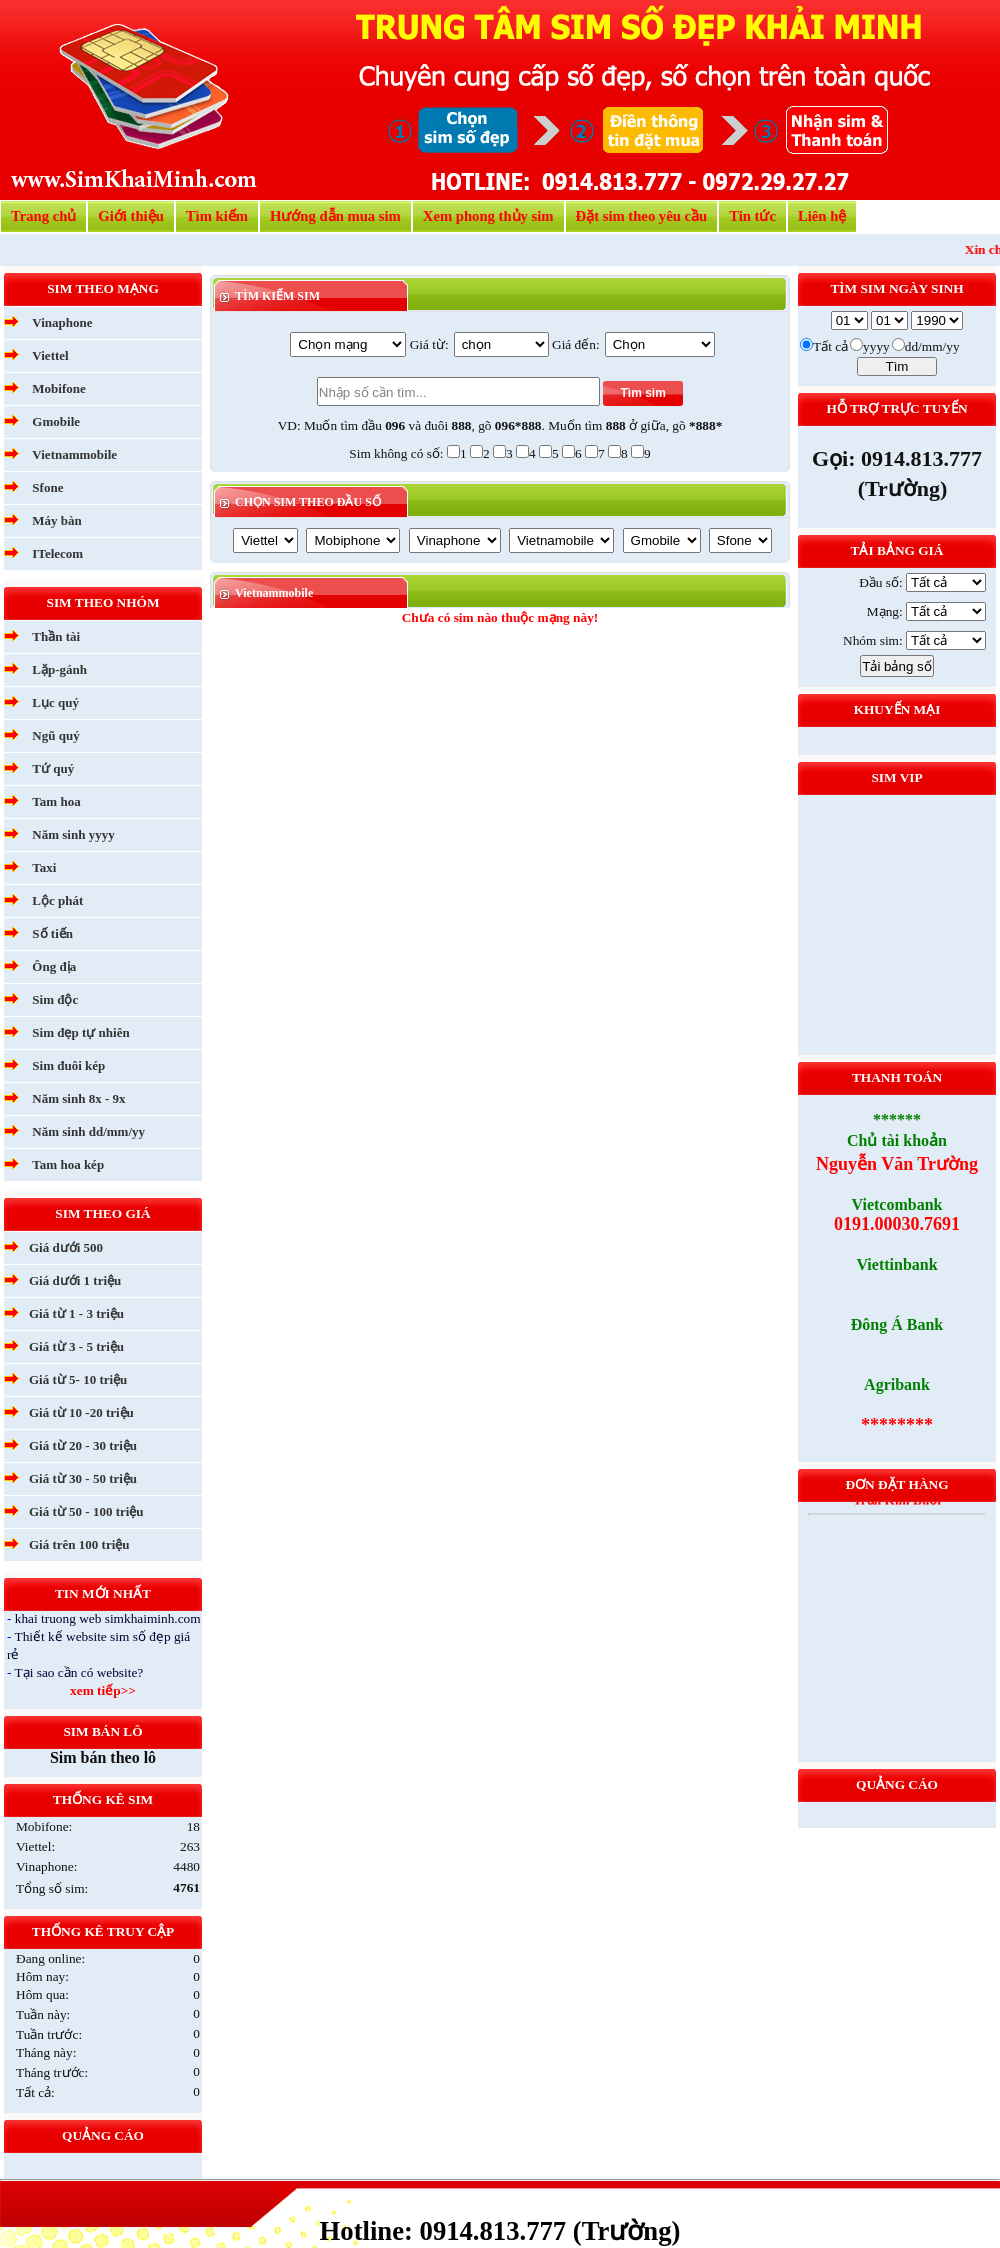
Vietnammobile (74, 454)
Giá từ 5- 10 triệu (78, 1379)
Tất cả (830, 346)
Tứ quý (53, 768)
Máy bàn (56, 520)
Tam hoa (56, 801)
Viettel (50, 355)
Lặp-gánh (59, 669)
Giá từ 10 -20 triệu (81, 1412)
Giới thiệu (130, 216)
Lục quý (55, 702)
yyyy (876, 346)
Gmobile (56, 421)
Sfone (47, 487)
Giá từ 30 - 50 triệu (83, 1478)
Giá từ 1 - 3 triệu (76, 1313)
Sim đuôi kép (68, 1065)
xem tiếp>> (103, 1690)
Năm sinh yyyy (73, 834)
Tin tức (752, 216)
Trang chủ (43, 216)
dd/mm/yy (932, 346)
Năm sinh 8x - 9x (78, 1098)
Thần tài (56, 636)
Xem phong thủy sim (488, 216)
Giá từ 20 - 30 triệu (83, 1445)
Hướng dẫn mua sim (335, 216)
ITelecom (57, 553)
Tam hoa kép (68, 1164)
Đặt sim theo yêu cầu (642, 216)
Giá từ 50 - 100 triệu (86, 1511)
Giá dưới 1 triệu (75, 1280)
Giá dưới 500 (66, 1247)
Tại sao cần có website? (79, 1672)
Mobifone (58, 388)
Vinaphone (62, 322)
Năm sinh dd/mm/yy (88, 1131)
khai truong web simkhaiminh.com (108, 1618)
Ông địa (54, 966)
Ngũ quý (55, 735)
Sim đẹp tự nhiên (80, 1032)
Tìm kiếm (217, 216)
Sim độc (55, 999)
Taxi (44, 867)
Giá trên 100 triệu (79, 1544)
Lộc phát (57, 900)
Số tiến (52, 933)
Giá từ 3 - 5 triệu (76, 1346)
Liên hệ (822, 216)
